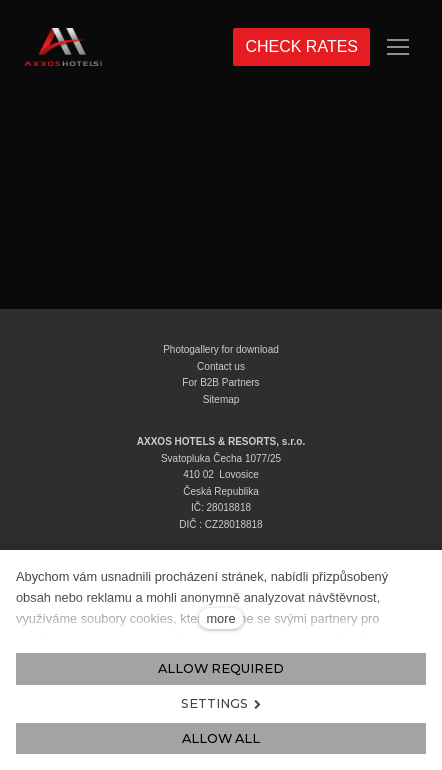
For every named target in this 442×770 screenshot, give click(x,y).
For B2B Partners (220, 382)
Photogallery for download (221, 349)
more (220, 618)
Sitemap (221, 399)
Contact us (221, 366)
